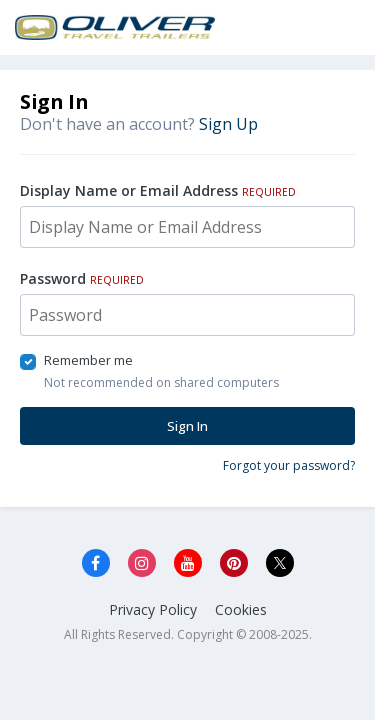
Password (82, 278)
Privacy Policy (153, 609)
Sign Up (228, 124)
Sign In (187, 426)
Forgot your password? (289, 465)
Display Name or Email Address (158, 190)
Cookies (241, 609)
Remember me (88, 360)
